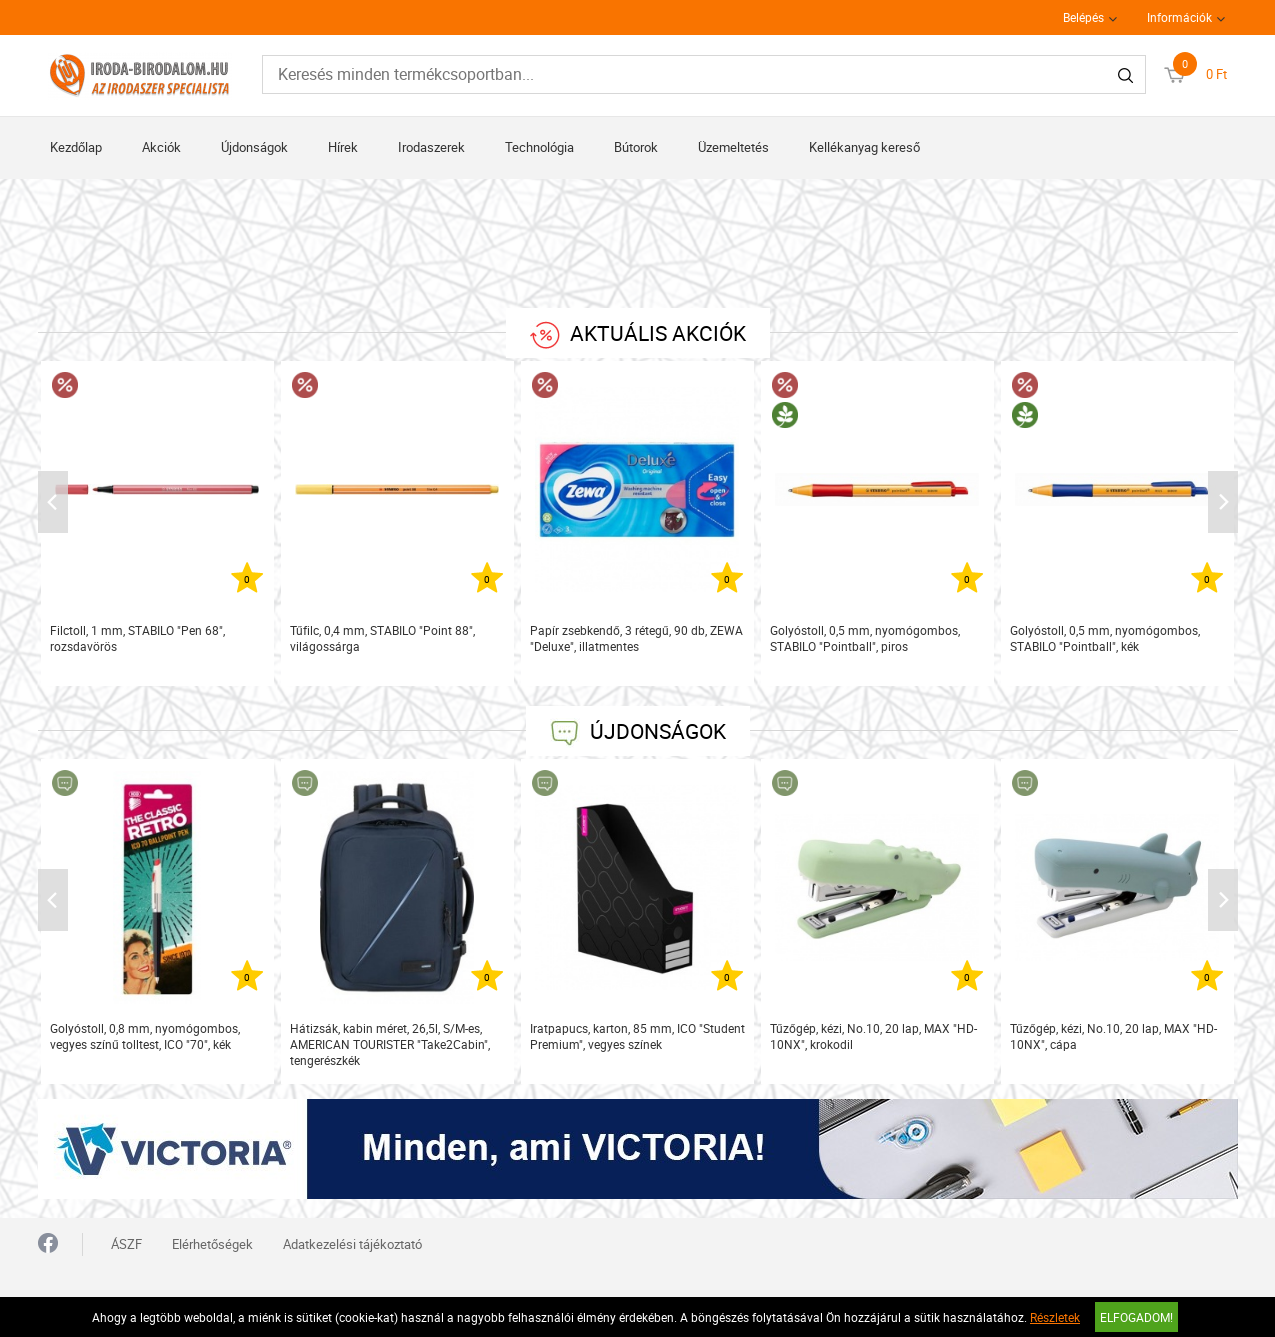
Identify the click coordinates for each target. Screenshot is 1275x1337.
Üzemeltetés (733, 147)
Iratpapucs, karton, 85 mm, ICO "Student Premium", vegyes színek (637, 1036)
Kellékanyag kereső (864, 147)
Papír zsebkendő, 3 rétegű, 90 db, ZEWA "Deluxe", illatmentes (636, 638)
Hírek (343, 147)
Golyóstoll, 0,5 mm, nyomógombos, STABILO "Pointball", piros (865, 638)
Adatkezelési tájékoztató (352, 1244)
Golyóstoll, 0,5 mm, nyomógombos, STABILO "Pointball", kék (1105, 638)
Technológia (539, 147)
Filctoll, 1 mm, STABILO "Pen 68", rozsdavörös (137, 638)
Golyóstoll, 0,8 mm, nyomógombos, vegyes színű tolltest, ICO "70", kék (145, 1036)
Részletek (1055, 1317)
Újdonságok (254, 147)
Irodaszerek (431, 147)
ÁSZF (126, 1244)
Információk (1179, 17)
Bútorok (636, 147)
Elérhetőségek (212, 1244)
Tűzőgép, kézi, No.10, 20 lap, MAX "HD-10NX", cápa (1113, 1036)
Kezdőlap (76, 147)
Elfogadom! (1136, 1317)
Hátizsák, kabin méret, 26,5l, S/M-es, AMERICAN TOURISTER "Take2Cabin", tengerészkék (390, 1044)
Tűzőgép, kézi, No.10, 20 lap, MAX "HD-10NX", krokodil (873, 1036)
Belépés (1083, 17)
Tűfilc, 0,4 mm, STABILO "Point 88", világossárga (382, 638)
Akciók (161, 147)
